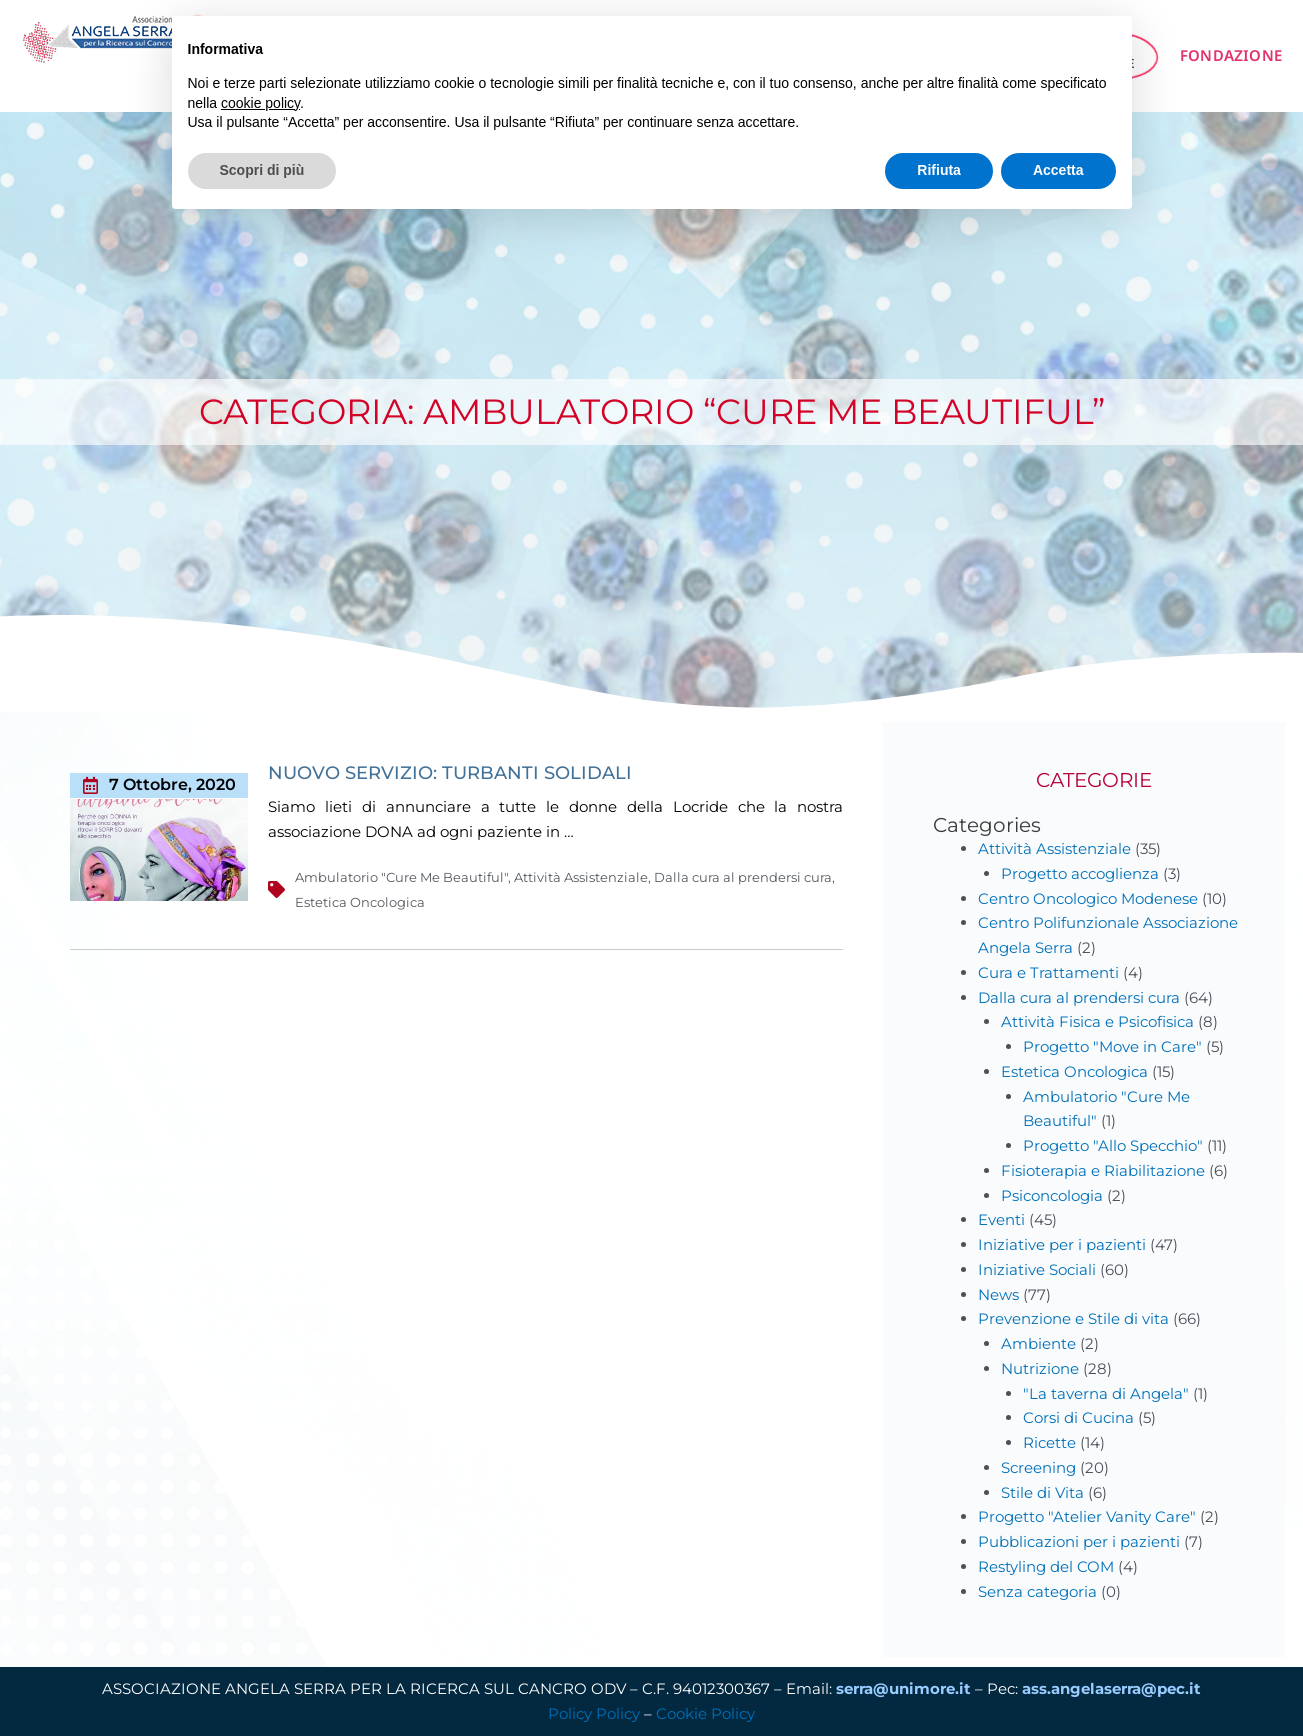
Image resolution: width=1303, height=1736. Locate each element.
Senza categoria (1037, 1591)
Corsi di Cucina (1078, 1417)
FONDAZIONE (1231, 55)
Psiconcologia (1052, 1195)
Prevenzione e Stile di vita (1073, 1318)
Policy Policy (594, 1713)
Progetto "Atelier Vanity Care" (1087, 1516)
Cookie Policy (705, 1713)
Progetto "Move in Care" (1112, 1046)
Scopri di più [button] (262, 170)
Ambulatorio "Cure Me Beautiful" (401, 877)
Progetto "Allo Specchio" (1113, 1145)
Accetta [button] (1058, 170)
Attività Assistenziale (581, 877)
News (998, 1294)
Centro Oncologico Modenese (1088, 898)
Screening (1038, 1467)
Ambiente (1038, 1343)
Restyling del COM (1046, 1566)
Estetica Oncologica (360, 902)
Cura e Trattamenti (1048, 972)
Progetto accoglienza (1080, 873)
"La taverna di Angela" (1106, 1393)
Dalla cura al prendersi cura (743, 877)
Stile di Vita (1042, 1492)
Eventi (1001, 1219)
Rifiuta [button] (939, 170)
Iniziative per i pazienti (1062, 1244)
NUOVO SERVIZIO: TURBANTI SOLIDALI (450, 773)
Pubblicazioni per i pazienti (1079, 1541)
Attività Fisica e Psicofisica (1097, 1021)
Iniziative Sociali (1037, 1269)
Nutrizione (1040, 1368)
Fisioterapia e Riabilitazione (1103, 1170)
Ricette (1049, 1442)
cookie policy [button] (260, 103)
